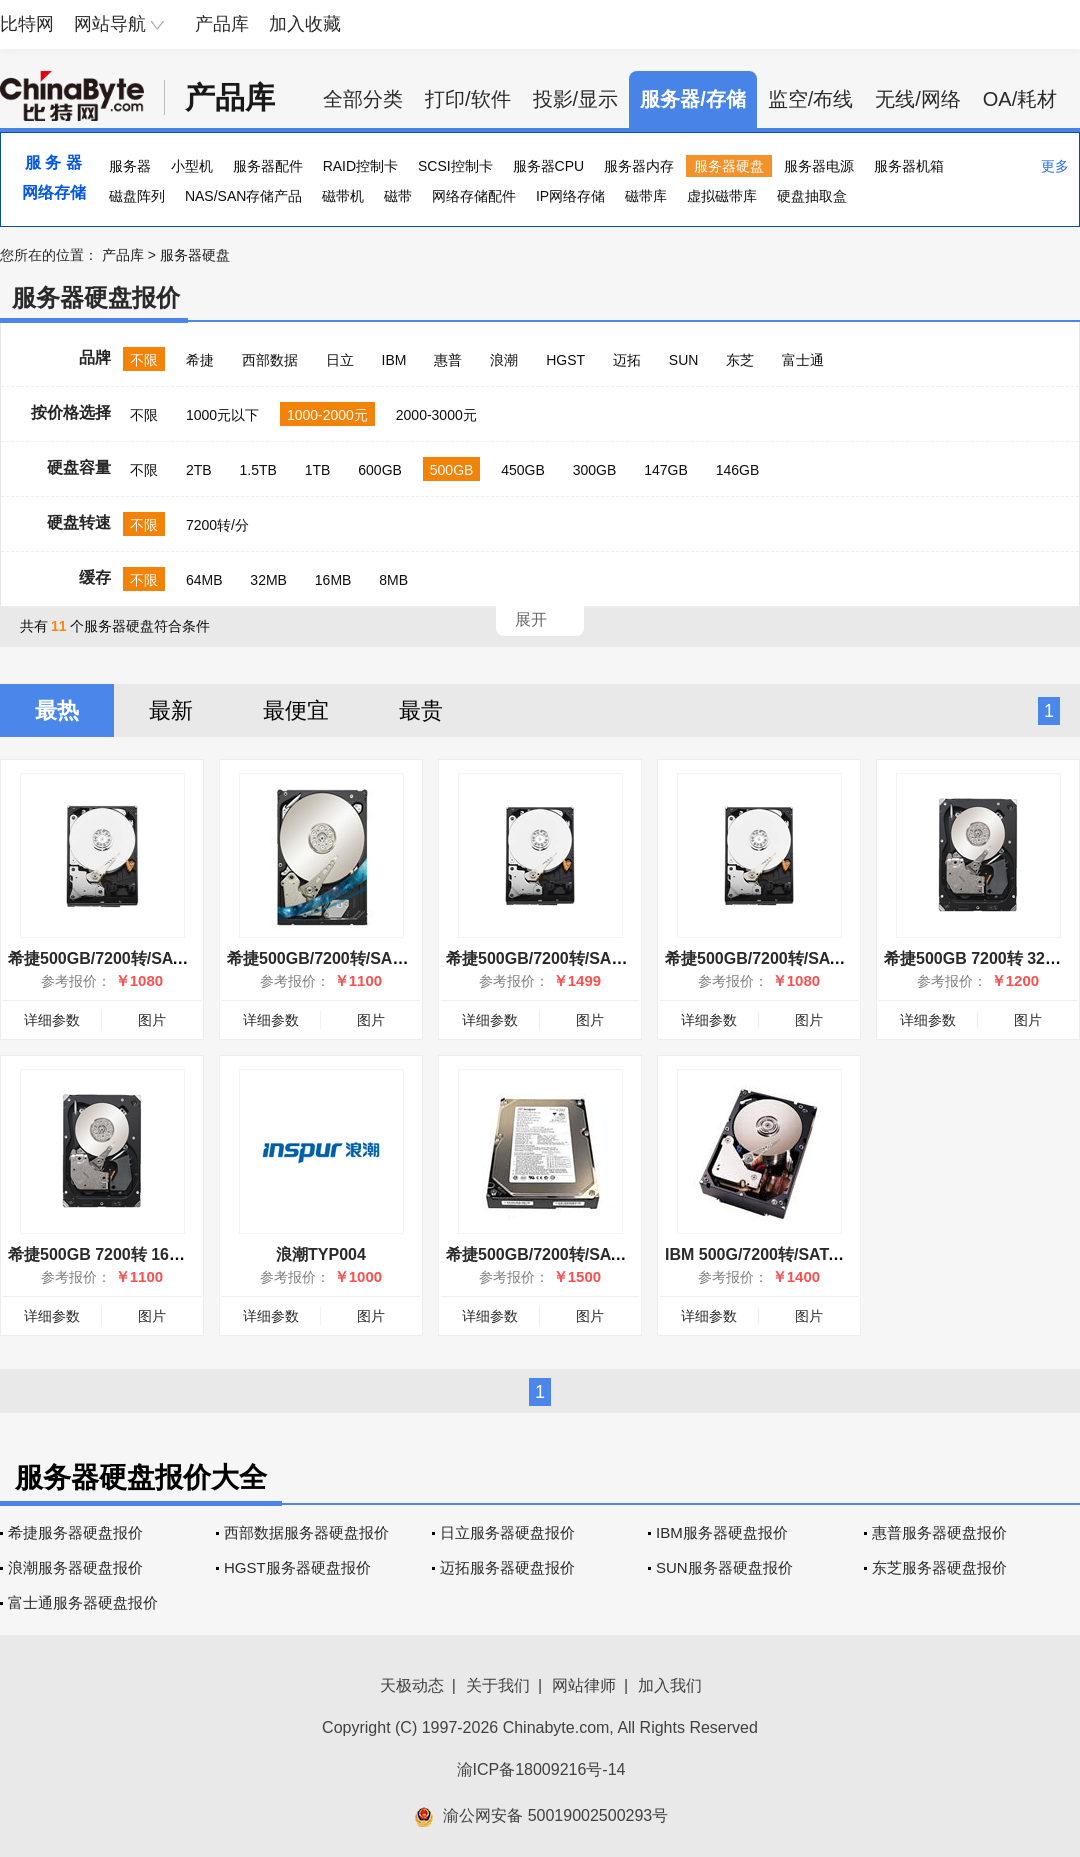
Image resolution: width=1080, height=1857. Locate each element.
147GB (666, 470)
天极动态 (412, 1685)
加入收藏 (305, 24)
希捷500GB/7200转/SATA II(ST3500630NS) (602, 1254)
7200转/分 (217, 525)
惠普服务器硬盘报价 (939, 1532)
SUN (684, 360)
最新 (171, 710)
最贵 (421, 710)
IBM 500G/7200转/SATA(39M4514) (791, 1254)
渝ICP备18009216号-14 (541, 1769)
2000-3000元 (436, 415)
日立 (340, 360)
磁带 (398, 196)
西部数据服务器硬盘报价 (306, 1532)
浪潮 (504, 360)
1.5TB (257, 470)
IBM (394, 360)
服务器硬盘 (729, 166)
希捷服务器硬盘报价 (75, 1532)
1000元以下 (222, 415)
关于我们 (498, 1685)
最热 (57, 710)
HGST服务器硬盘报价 (297, 1567)
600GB (380, 470)
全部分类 (363, 99)
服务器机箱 (909, 166)
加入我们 (670, 1685)
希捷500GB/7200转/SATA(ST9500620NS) (158, 958)
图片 (152, 1020)
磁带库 (646, 196)
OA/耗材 (1020, 99)
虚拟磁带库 (722, 196)
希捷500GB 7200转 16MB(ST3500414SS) (158, 1254)
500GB (452, 470)
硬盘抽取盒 (812, 196)
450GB (523, 470)
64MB (204, 580)
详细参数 (52, 1020)
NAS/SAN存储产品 (243, 196)
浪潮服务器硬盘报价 (75, 1567)
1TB (318, 470)
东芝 (740, 360)
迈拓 (627, 360)
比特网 (27, 24)
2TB (199, 470)
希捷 (200, 360)
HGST (565, 360)
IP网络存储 (570, 196)
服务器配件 (268, 166)
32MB (268, 580)
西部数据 (270, 360)
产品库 (222, 24)
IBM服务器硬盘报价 (722, 1532)
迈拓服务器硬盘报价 (507, 1567)
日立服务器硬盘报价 (507, 1532)
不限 (144, 360)
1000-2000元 (327, 415)
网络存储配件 (474, 196)
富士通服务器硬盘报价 (83, 1602)
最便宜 (296, 710)
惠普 (448, 360)
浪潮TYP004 (321, 1254)
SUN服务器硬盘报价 (724, 1567)
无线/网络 (918, 99)
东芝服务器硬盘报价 (939, 1567)
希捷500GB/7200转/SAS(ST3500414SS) (372, 958)
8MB (393, 580)
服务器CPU (549, 166)
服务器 (130, 166)
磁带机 (343, 196)
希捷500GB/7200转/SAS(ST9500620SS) (591, 958)
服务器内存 (639, 166)
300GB (595, 470)
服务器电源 (819, 166)
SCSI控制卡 (455, 166)
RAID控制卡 (360, 166)
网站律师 (584, 1685)
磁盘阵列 (137, 196)
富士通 (803, 360)
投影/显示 (576, 99)
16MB (333, 580)
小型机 (192, 166)
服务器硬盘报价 (96, 297)
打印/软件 (468, 99)
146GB (738, 470)
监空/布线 (811, 99)
